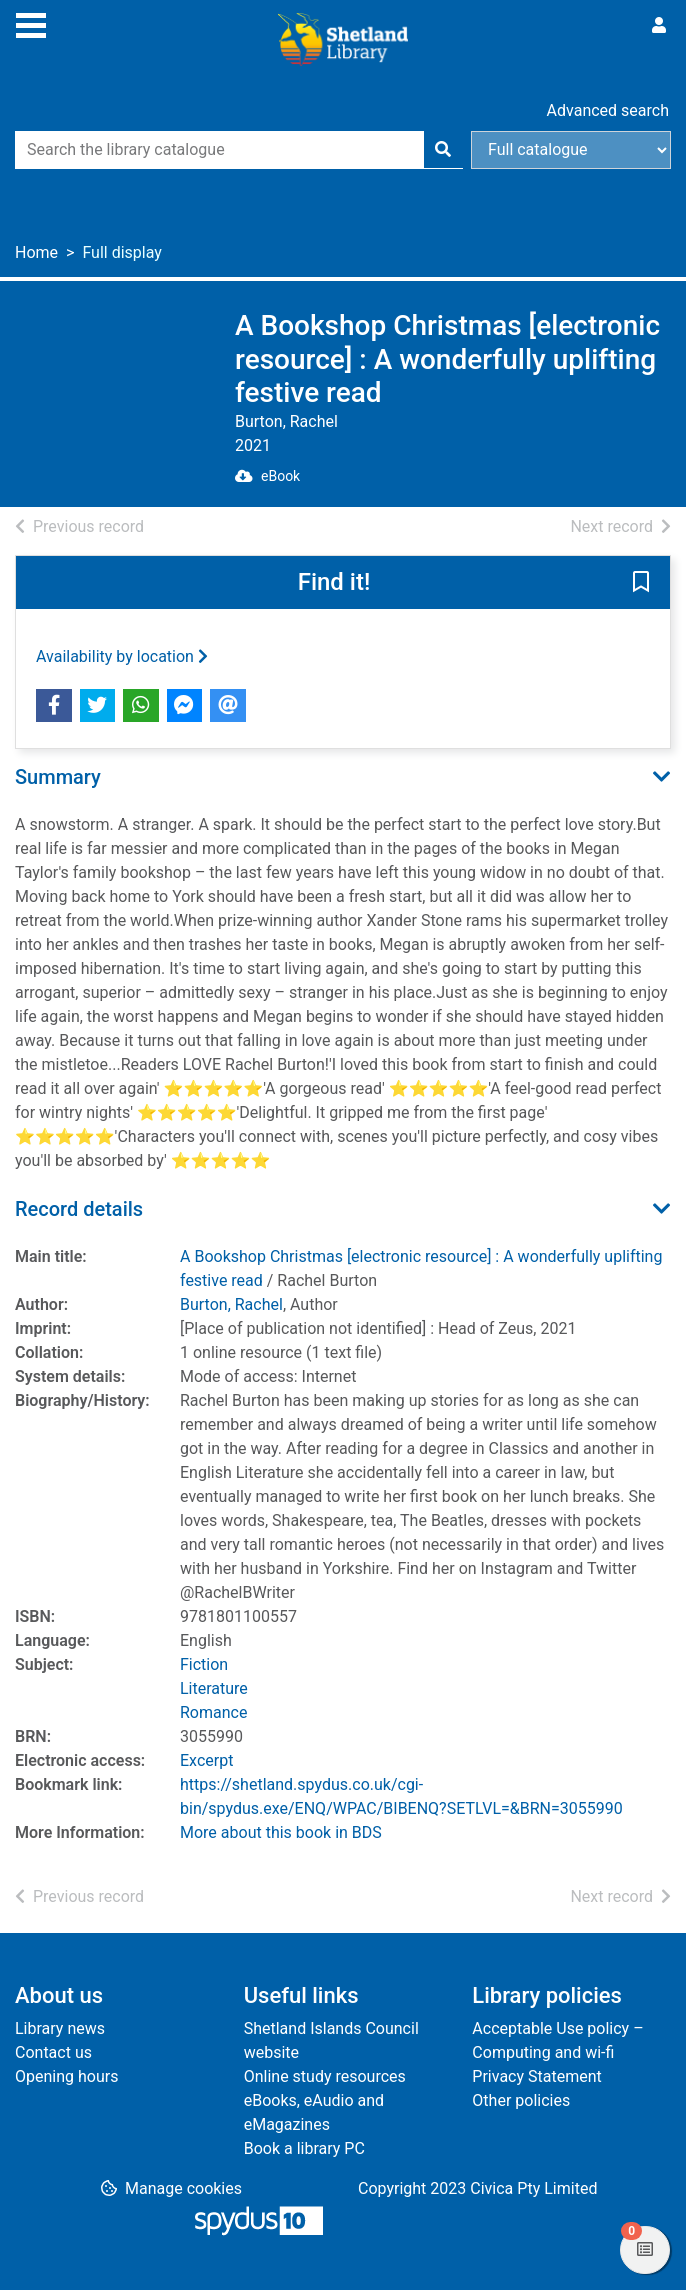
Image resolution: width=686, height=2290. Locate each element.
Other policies (521, 2100)
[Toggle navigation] (31, 23)
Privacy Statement (536, 2076)
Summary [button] (58, 777)
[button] (641, 583)
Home (36, 252)
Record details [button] (79, 1209)
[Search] (443, 150)
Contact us (53, 2052)
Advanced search (608, 110)
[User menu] (659, 26)
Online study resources (325, 2076)
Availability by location (122, 656)
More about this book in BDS (281, 1832)
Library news (60, 2028)
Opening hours (66, 2076)
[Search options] (571, 150)
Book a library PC (304, 2148)
